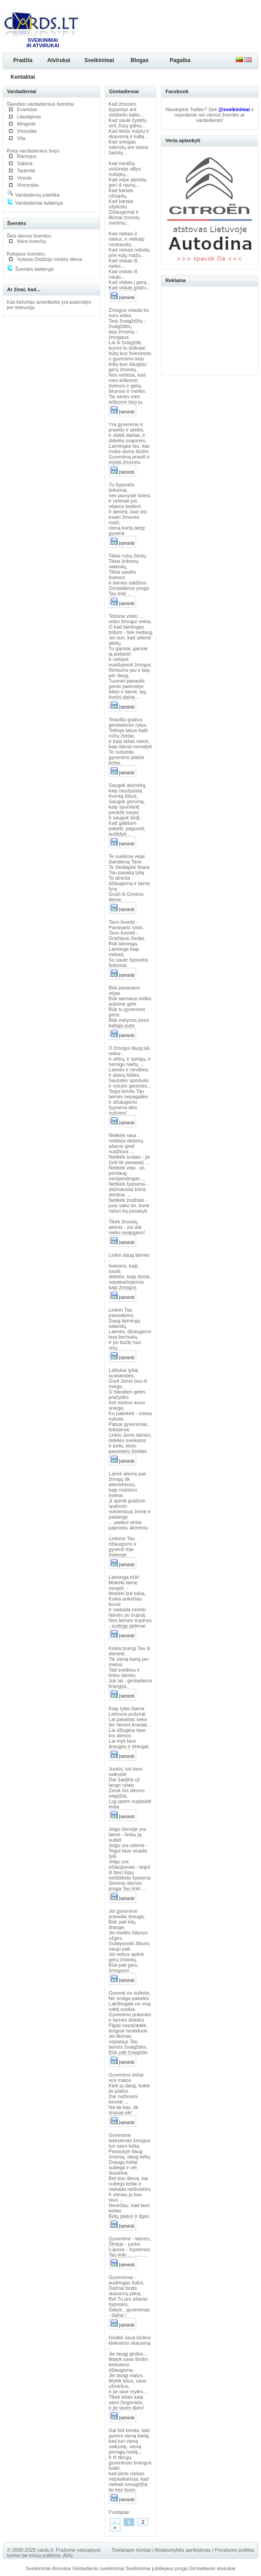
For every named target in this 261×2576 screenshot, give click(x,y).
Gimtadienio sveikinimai (98, 2568)
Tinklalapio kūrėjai (131, 2550)
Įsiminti (122, 297)
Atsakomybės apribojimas (183, 2550)
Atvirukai (58, 60)
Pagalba (180, 60)
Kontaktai (22, 77)
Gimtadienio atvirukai (212, 2568)
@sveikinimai (234, 109)
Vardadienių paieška (33, 195)
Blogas (140, 60)
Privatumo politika (234, 2550)
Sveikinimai (99, 60)
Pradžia (22, 60)
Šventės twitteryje (30, 269)
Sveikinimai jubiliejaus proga (156, 2568)
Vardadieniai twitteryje (35, 203)
